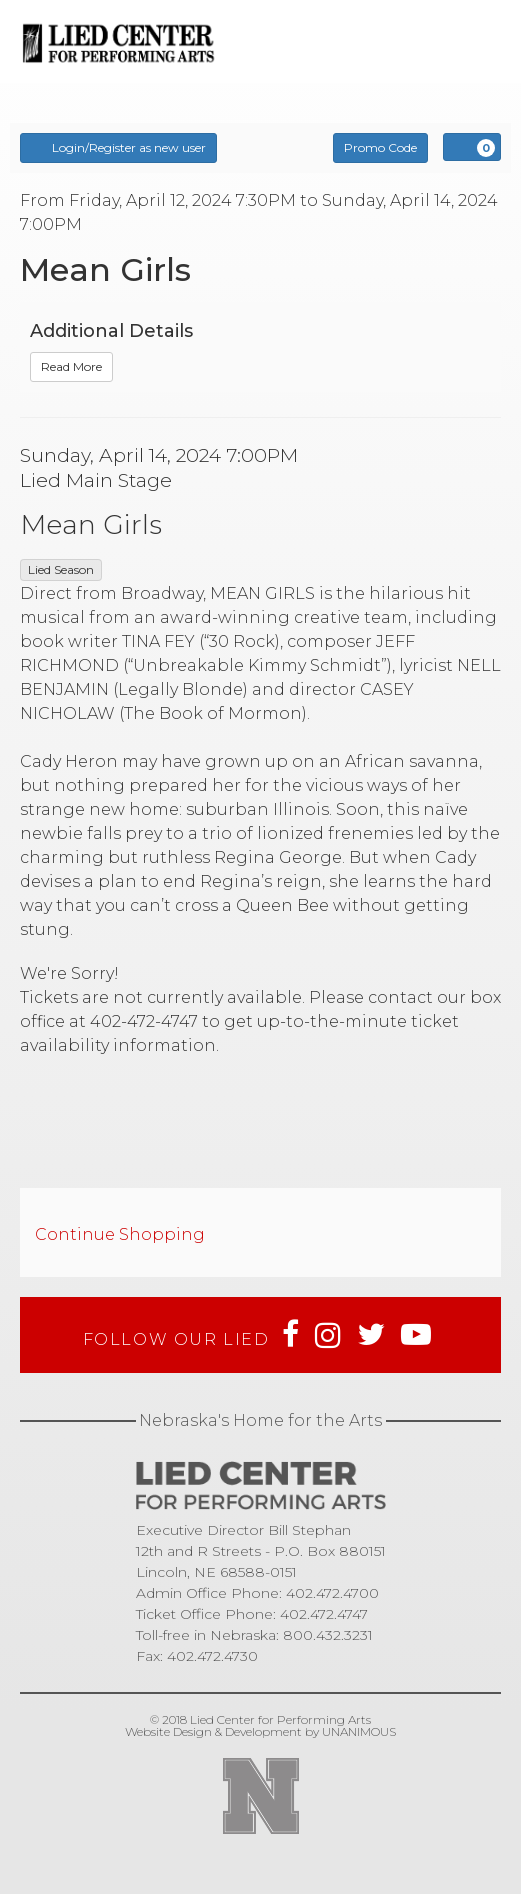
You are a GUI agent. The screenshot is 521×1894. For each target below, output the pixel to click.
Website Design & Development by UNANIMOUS (260, 1731)
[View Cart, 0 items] (472, 147)
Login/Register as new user (118, 147)
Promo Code (380, 147)
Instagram (328, 1335)
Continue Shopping (120, 1234)
